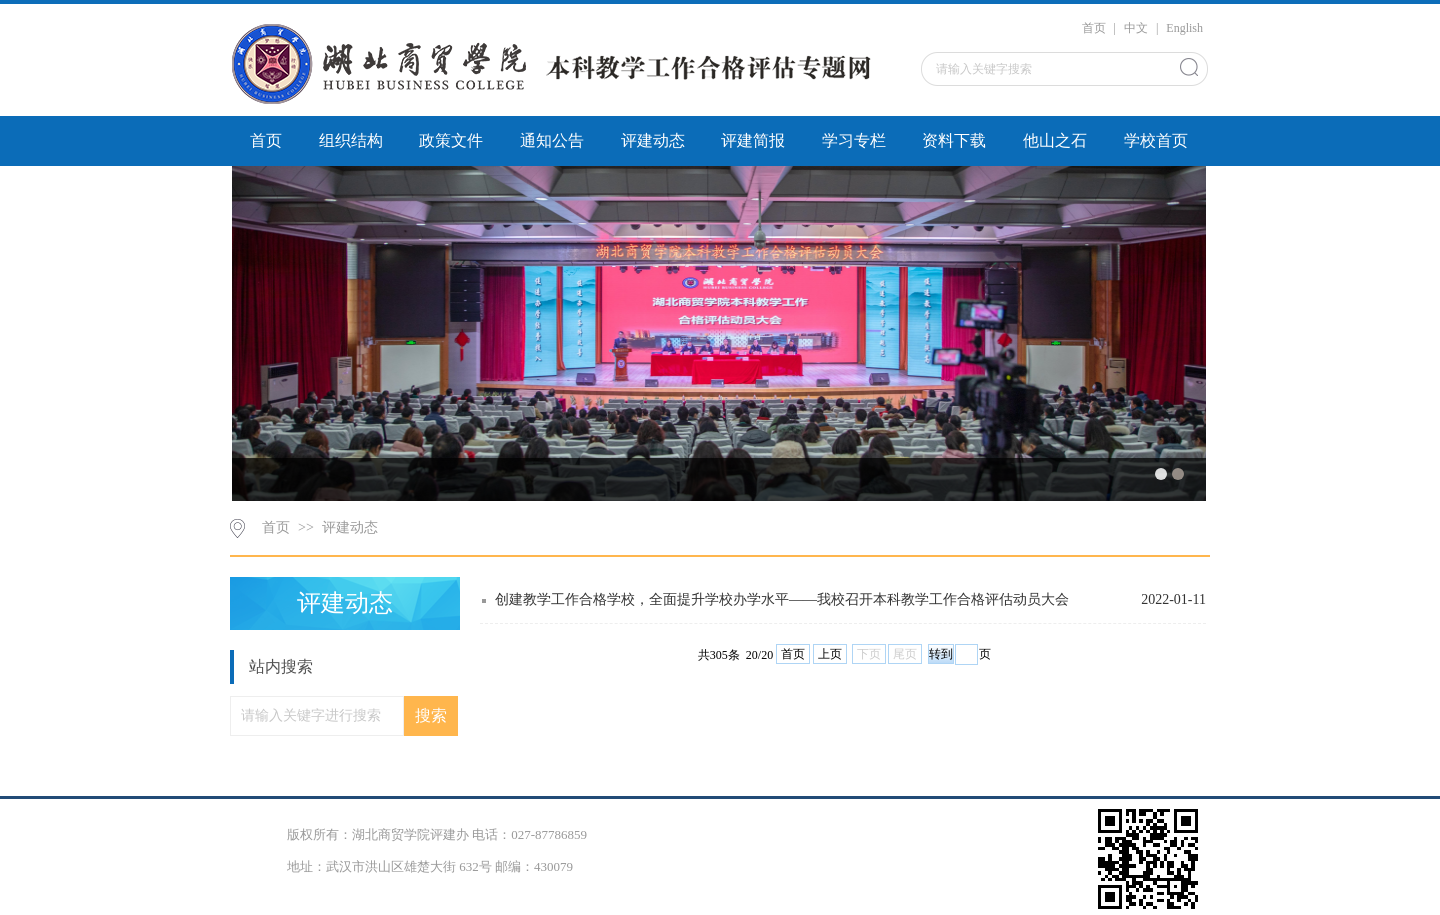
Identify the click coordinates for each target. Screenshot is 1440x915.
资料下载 (954, 140)
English (1184, 28)
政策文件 (451, 140)
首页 (1094, 28)
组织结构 (351, 140)
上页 (830, 654)
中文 (1136, 28)
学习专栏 (854, 140)
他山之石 (1055, 140)
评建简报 (753, 140)
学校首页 (1156, 140)
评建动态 (653, 140)
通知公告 (552, 140)
